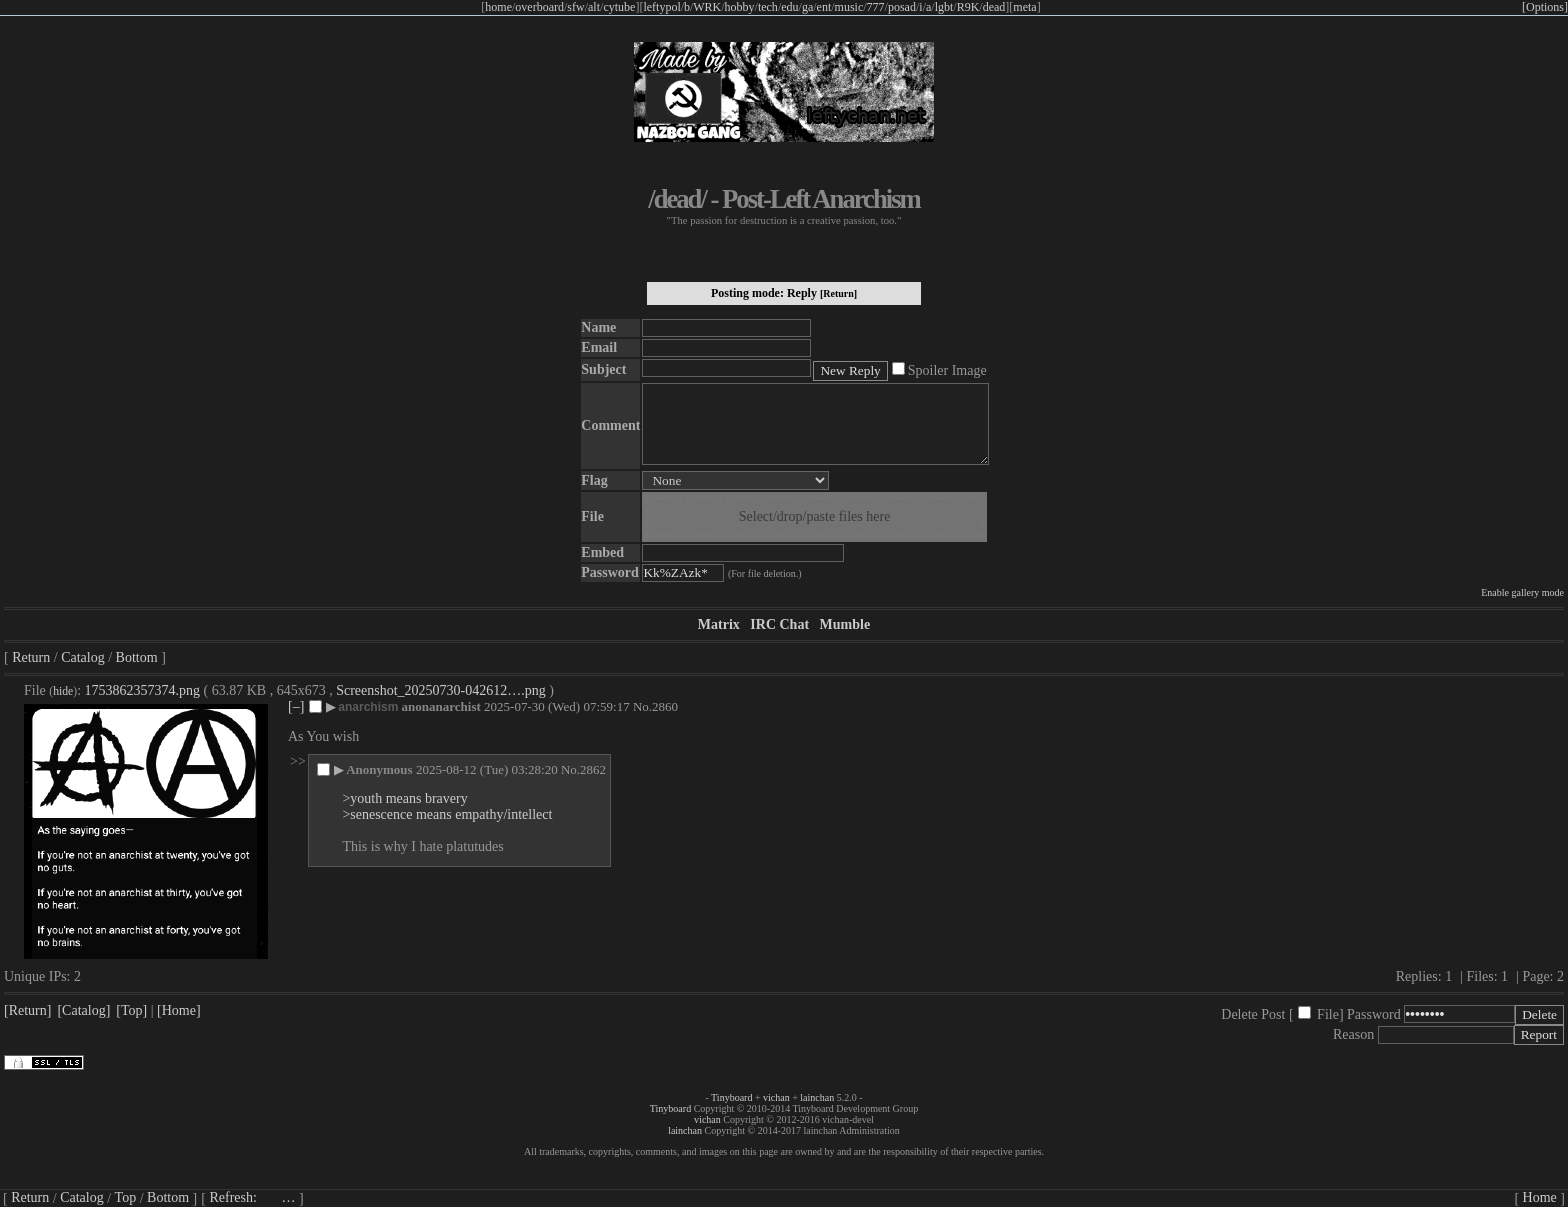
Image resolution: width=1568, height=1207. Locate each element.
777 (876, 7)
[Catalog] (83, 1010)
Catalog (83, 657)
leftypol (661, 7)
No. (642, 706)
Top (126, 1197)
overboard (539, 7)
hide (63, 691)
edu (789, 7)
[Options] (1545, 7)
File (1328, 1014)
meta (1024, 7)
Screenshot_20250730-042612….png (441, 690)
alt (594, 7)
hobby (740, 7)
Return (31, 657)
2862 (593, 769)
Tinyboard (731, 1097)
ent (824, 7)
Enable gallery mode (1522, 592)
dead (994, 7)
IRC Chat (779, 624)
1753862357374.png (143, 690)
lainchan (817, 1097)
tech (768, 7)
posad (902, 7)
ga (807, 7)
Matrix (719, 624)
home (498, 7)
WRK (707, 7)
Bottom (137, 657)
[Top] (131, 1010)
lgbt (944, 7)
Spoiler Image (947, 370)
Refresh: (252, 1197)
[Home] (179, 1010)
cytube (619, 7)
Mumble (845, 624)
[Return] (838, 293)
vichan (776, 1097)
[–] (296, 706)
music (849, 7)
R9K (968, 7)
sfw (575, 7)
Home (1540, 1197)
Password (1374, 1014)
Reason (1353, 1034)
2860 (665, 706)
